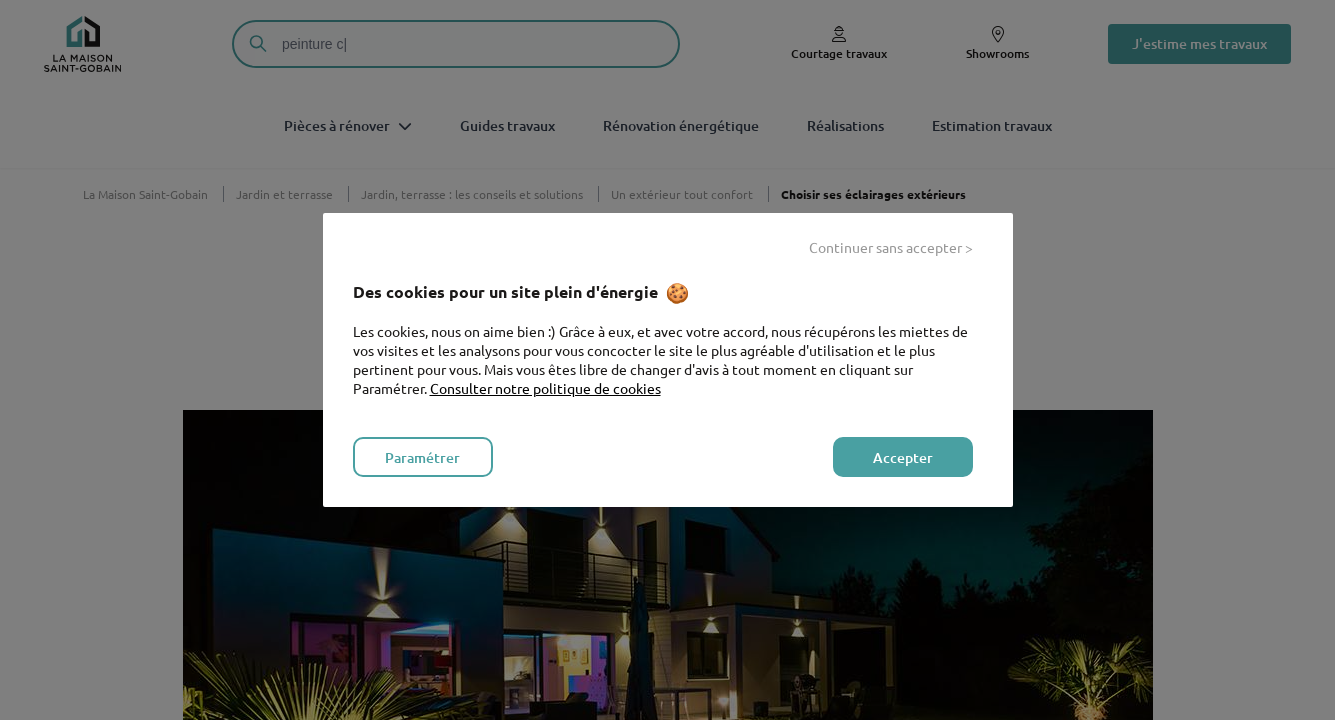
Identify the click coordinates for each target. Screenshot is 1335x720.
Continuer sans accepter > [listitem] (891, 247)
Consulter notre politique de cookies (545, 388)
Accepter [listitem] (903, 457)
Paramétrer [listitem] (422, 457)
